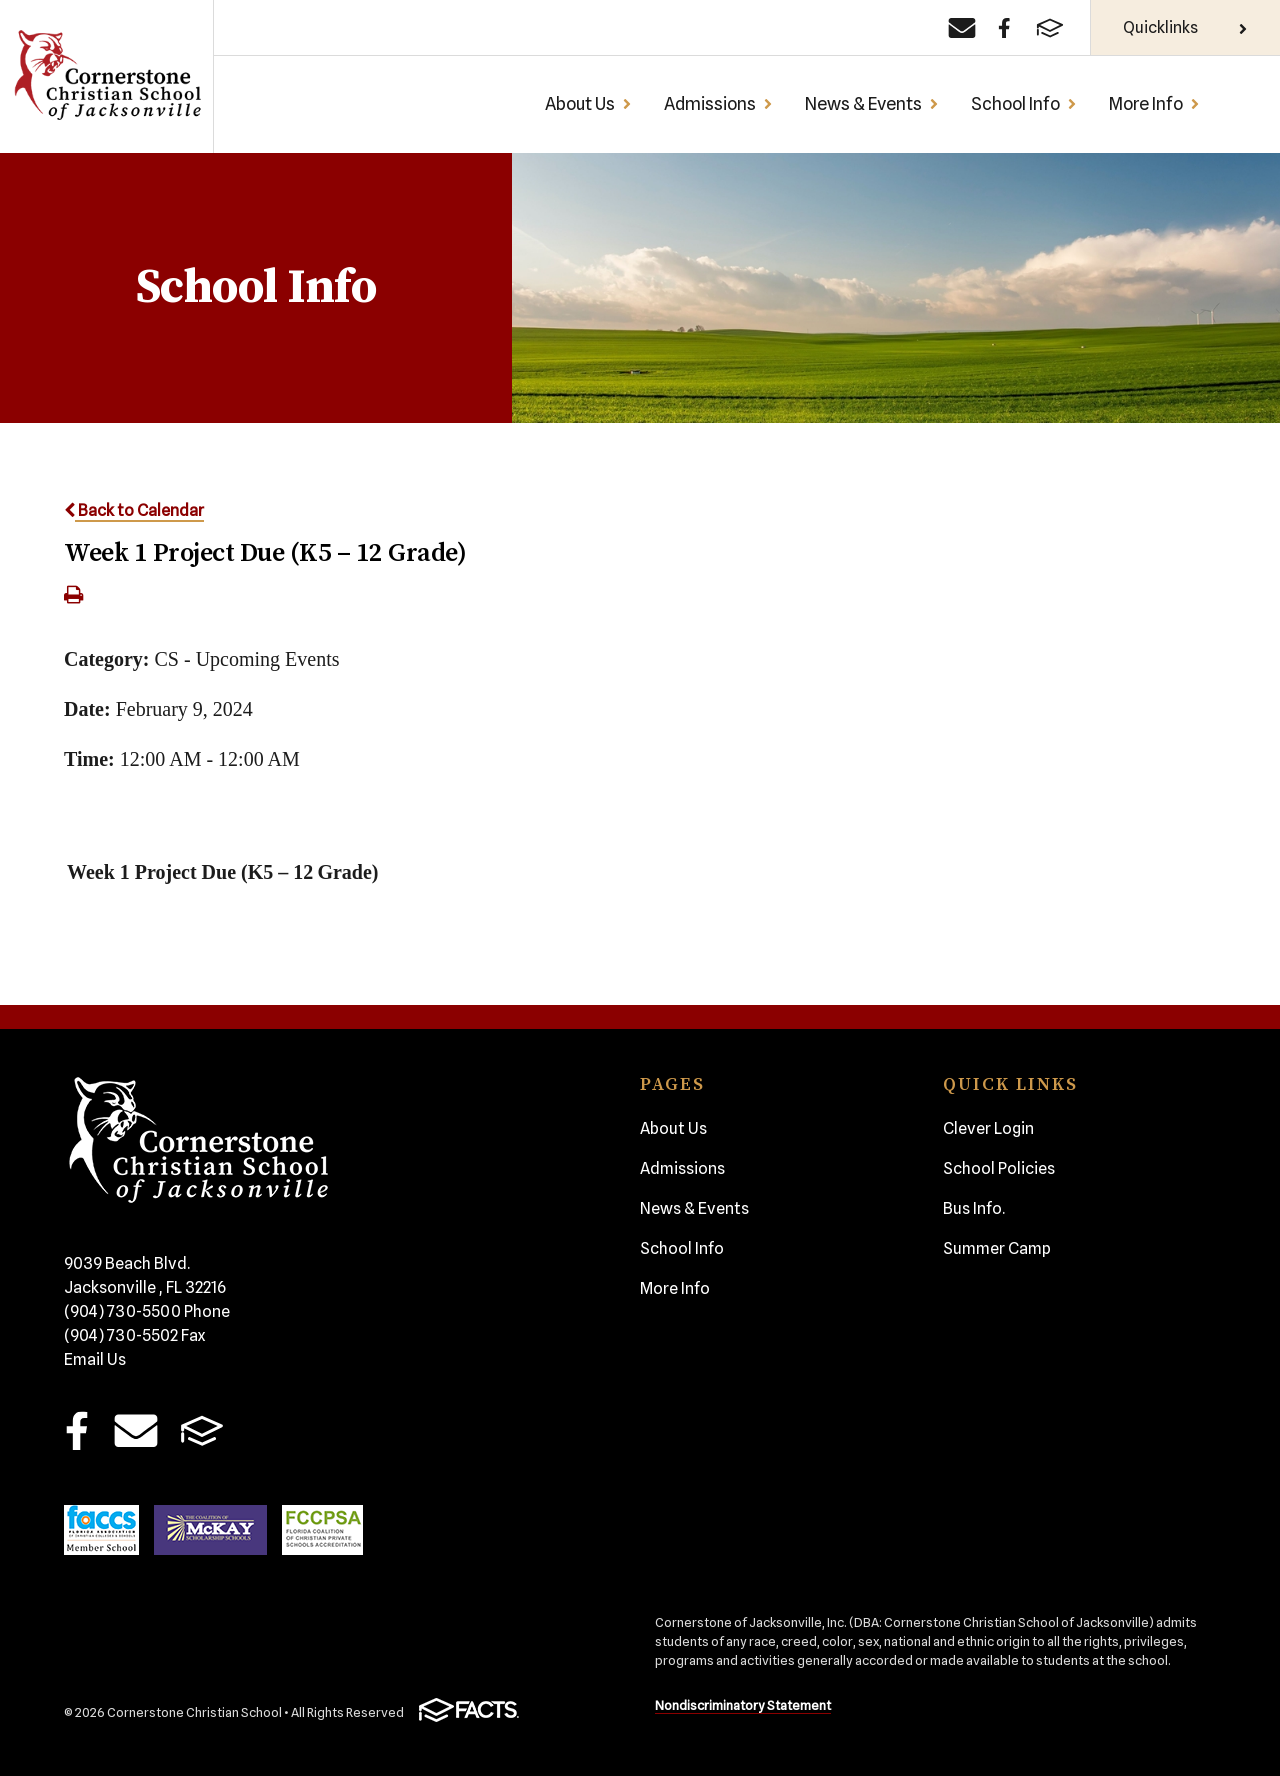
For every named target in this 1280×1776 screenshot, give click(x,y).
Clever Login (988, 1128)
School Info (1024, 103)
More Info (1154, 103)
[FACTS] (1050, 28)
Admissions (718, 103)
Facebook (77, 1431)
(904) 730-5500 (147, 1311)
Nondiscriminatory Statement (743, 1705)
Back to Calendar (134, 510)
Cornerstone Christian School (107, 76)
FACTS (201, 1431)
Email (135, 1431)
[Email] (962, 28)
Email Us (95, 1359)
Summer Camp (997, 1248)
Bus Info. (974, 1208)
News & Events (872, 103)
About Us (588, 103)
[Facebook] (1004, 28)
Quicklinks (1185, 27)
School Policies (999, 1168)
